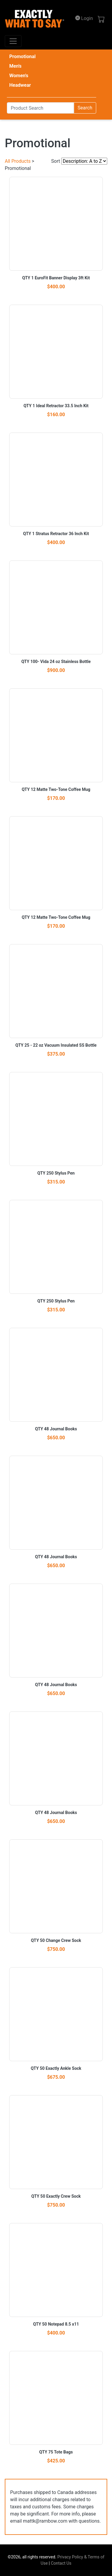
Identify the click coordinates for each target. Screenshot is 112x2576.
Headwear (20, 85)
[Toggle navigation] (13, 41)
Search (85, 108)
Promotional (22, 56)
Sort (55, 161)
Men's (15, 66)
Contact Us (61, 2563)
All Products (17, 161)
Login (84, 18)
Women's (18, 75)
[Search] (40, 108)
